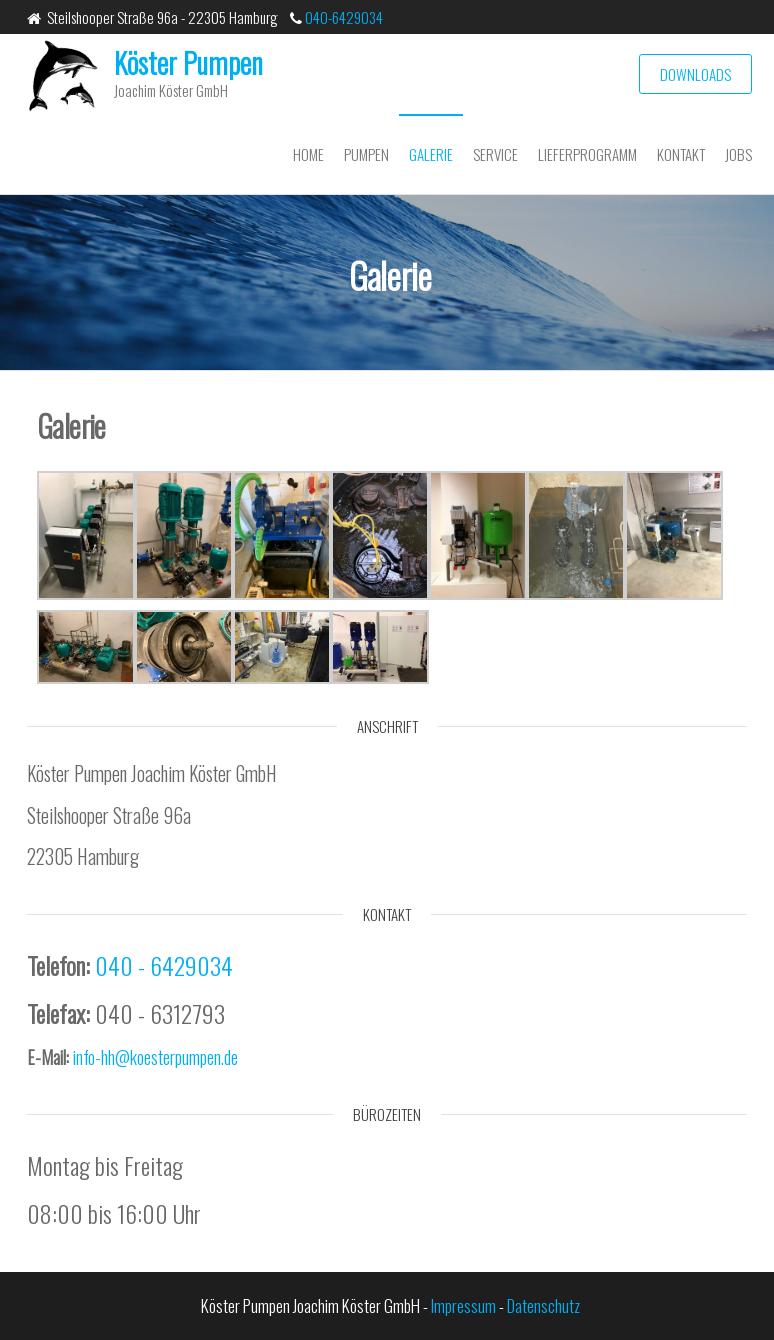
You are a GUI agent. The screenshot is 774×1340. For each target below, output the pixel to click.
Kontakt (681, 154)
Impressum (463, 1305)
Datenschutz (543, 1305)
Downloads (695, 74)
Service (495, 154)
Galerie (431, 154)
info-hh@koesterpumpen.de (155, 1057)
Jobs (738, 154)
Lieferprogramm (587, 154)
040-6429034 (342, 17)
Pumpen (366, 154)
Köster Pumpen (188, 62)
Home (308, 154)
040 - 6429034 (164, 965)
